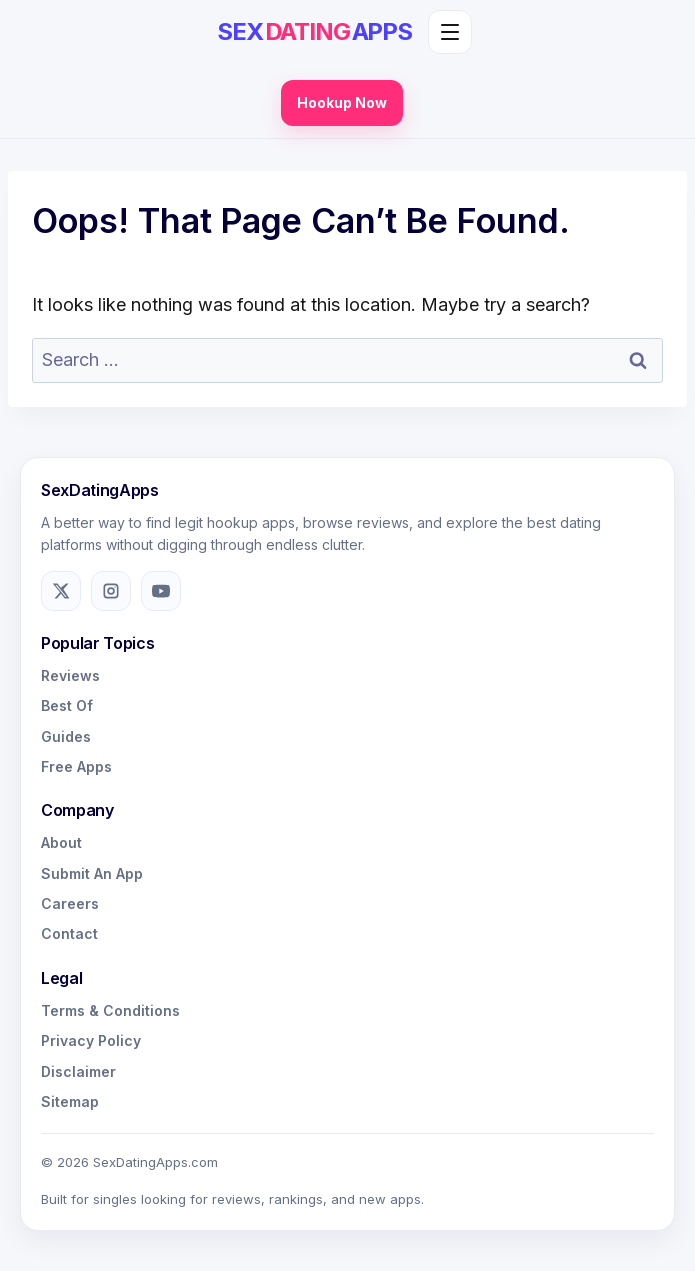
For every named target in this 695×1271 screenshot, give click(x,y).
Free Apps (76, 766)
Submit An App (92, 873)
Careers (70, 903)
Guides (66, 736)
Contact (69, 933)
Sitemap (70, 1101)
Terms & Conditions (110, 1010)
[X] (61, 591)
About (61, 842)
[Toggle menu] (450, 32)
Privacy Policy (91, 1040)
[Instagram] (111, 591)
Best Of (67, 705)
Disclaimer (78, 1071)
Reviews (70, 675)
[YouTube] (161, 591)
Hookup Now (342, 102)
